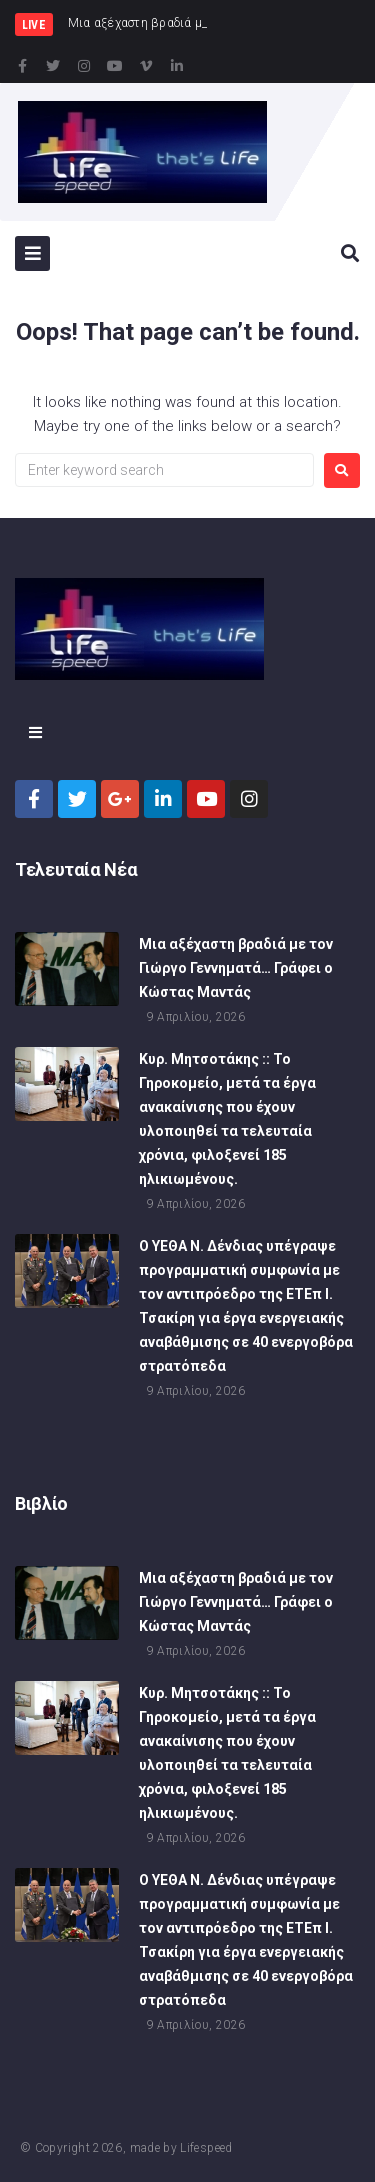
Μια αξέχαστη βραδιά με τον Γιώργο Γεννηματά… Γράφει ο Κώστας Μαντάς (236, 972)
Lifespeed (206, 2148)
